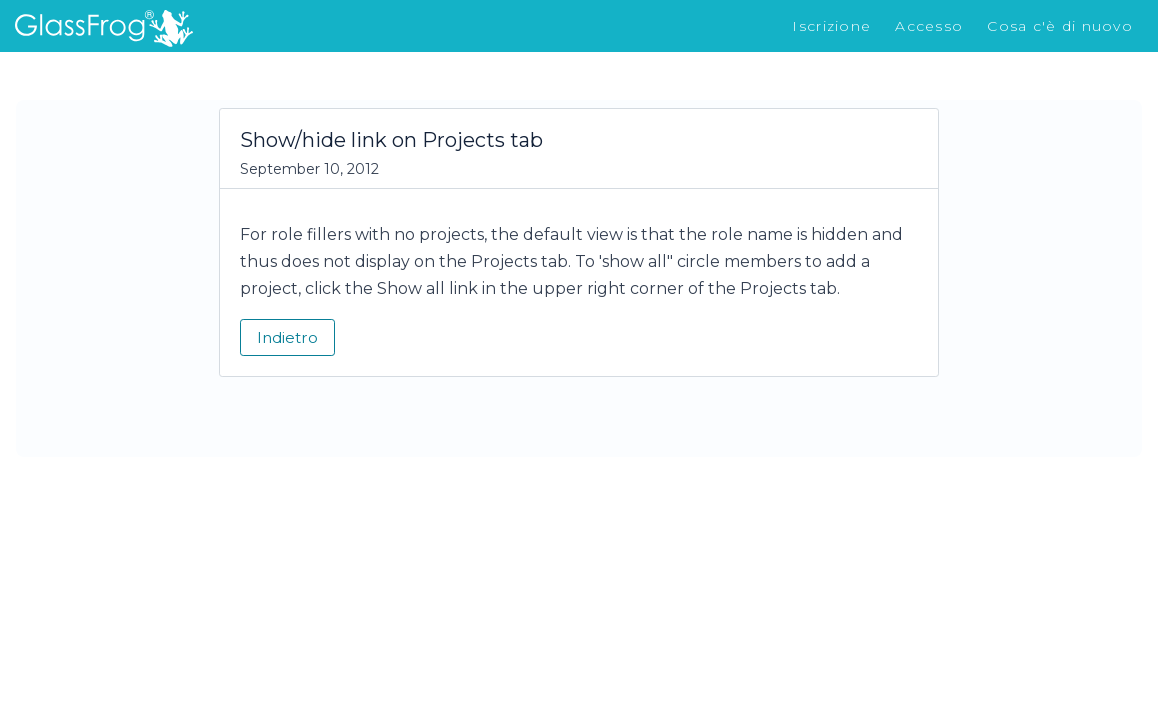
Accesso (929, 26)
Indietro (287, 337)
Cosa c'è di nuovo (1060, 26)
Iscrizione (831, 26)
